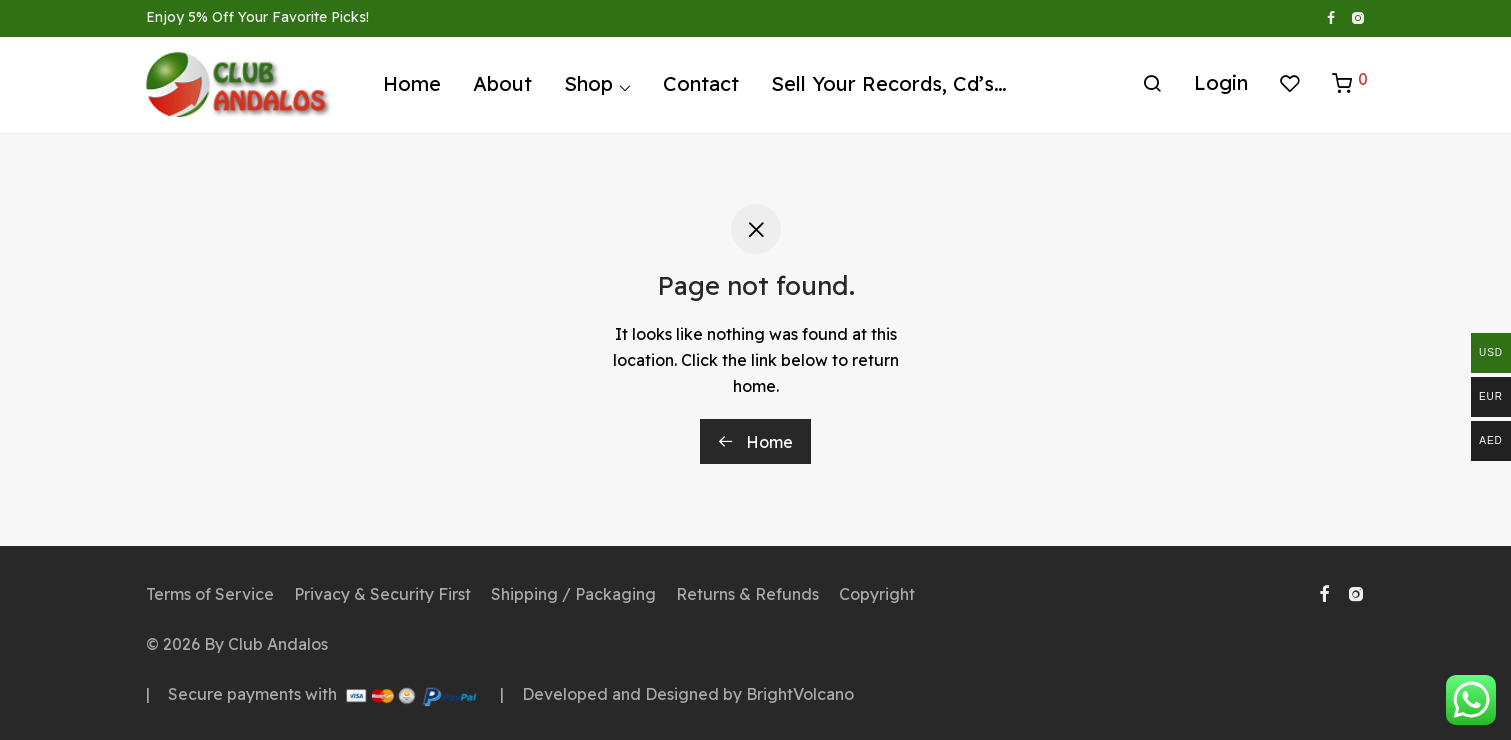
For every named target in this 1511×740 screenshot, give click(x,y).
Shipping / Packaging (573, 594)
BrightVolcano (800, 694)
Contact (701, 87)
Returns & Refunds (747, 594)
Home (412, 87)
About (502, 87)
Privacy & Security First (382, 594)
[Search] (1152, 88)
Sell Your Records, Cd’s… (889, 87)
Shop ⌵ (597, 87)
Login (1221, 86)
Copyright (877, 594)
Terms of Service (210, 594)
